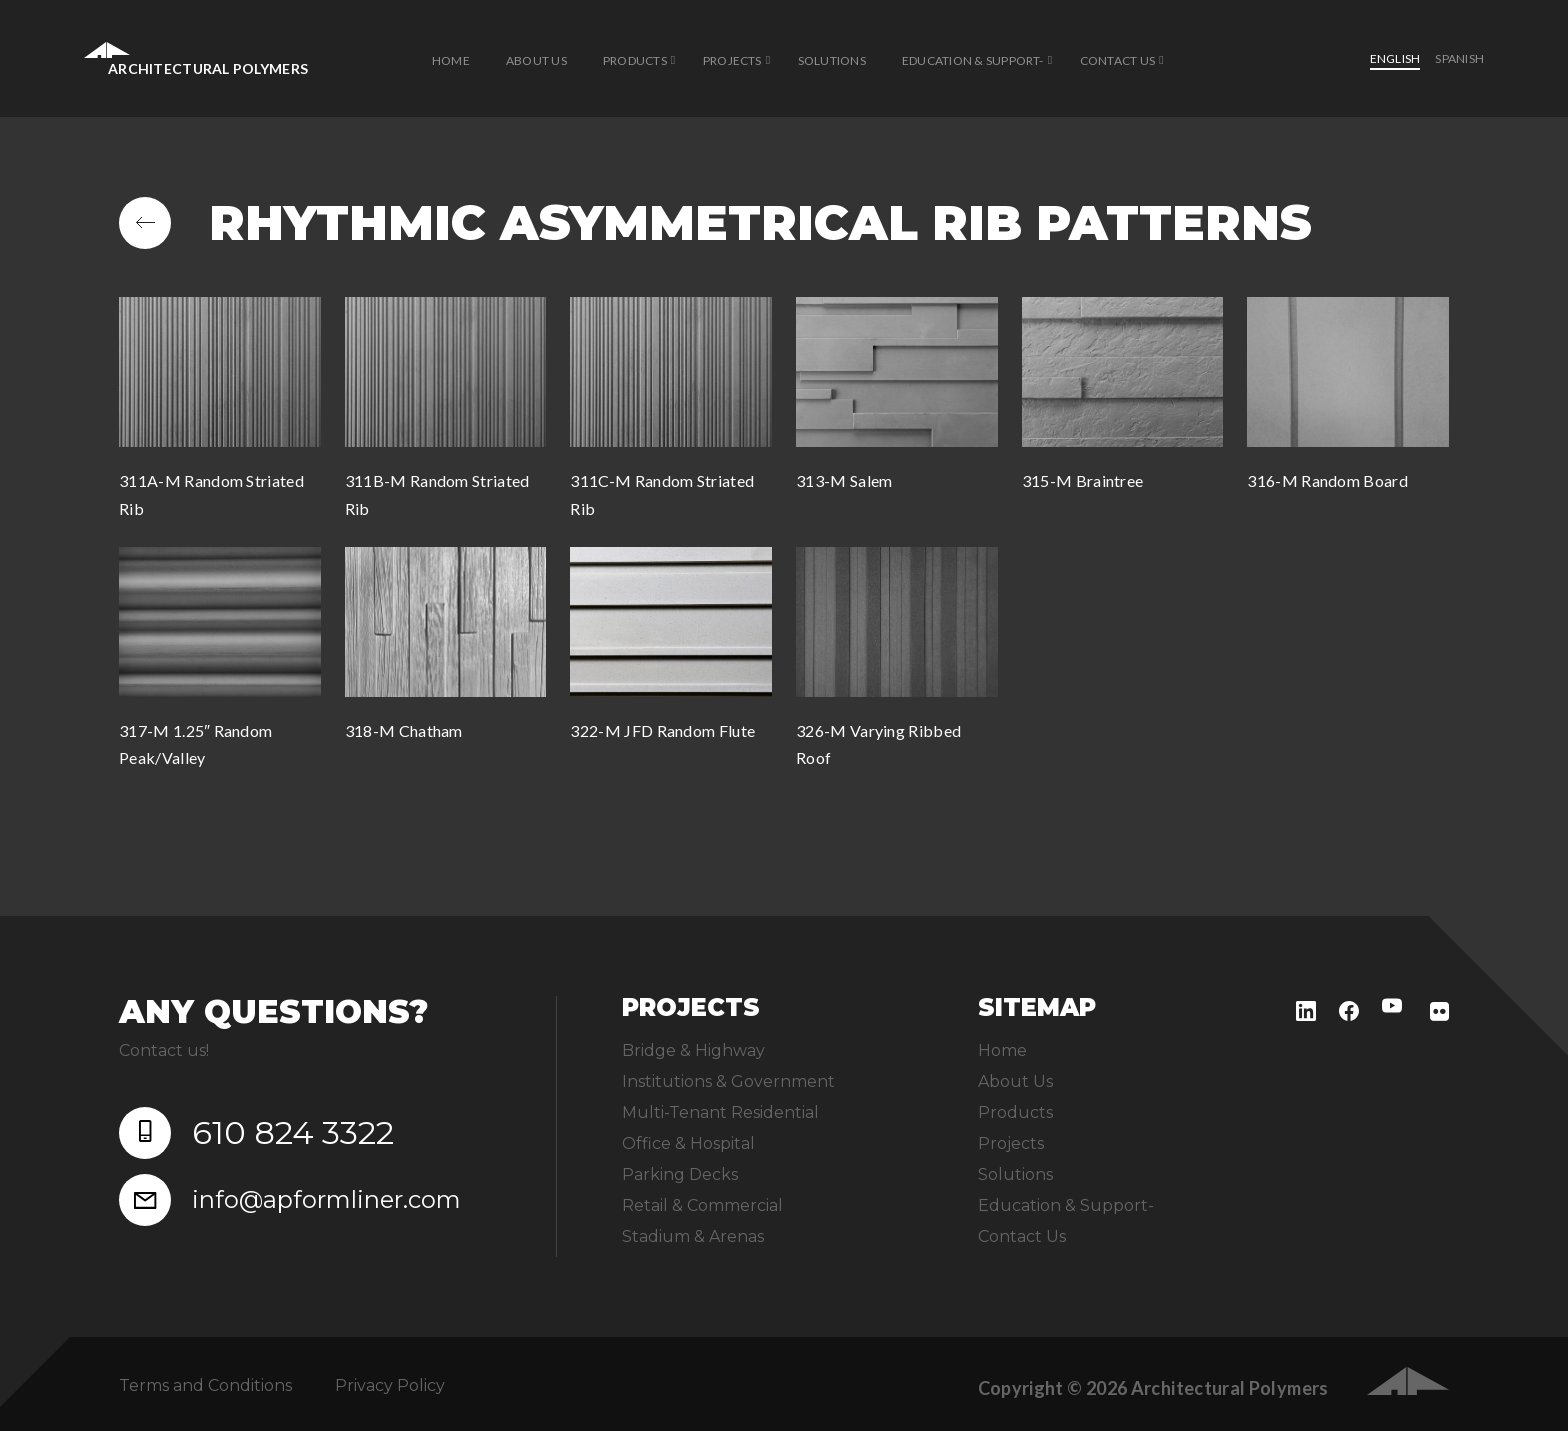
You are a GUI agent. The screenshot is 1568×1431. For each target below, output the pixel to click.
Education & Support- (973, 60)
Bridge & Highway (693, 1050)
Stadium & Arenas (693, 1236)
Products (635, 60)
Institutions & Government (728, 1081)
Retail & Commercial (702, 1205)
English (1395, 58)
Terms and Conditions (205, 1385)
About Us (536, 60)
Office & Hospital (688, 1143)
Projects (732, 60)
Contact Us (1117, 60)
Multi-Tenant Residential (720, 1112)
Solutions (832, 60)
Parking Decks (680, 1174)
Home (451, 60)
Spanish (1459, 58)
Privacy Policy (390, 1385)
